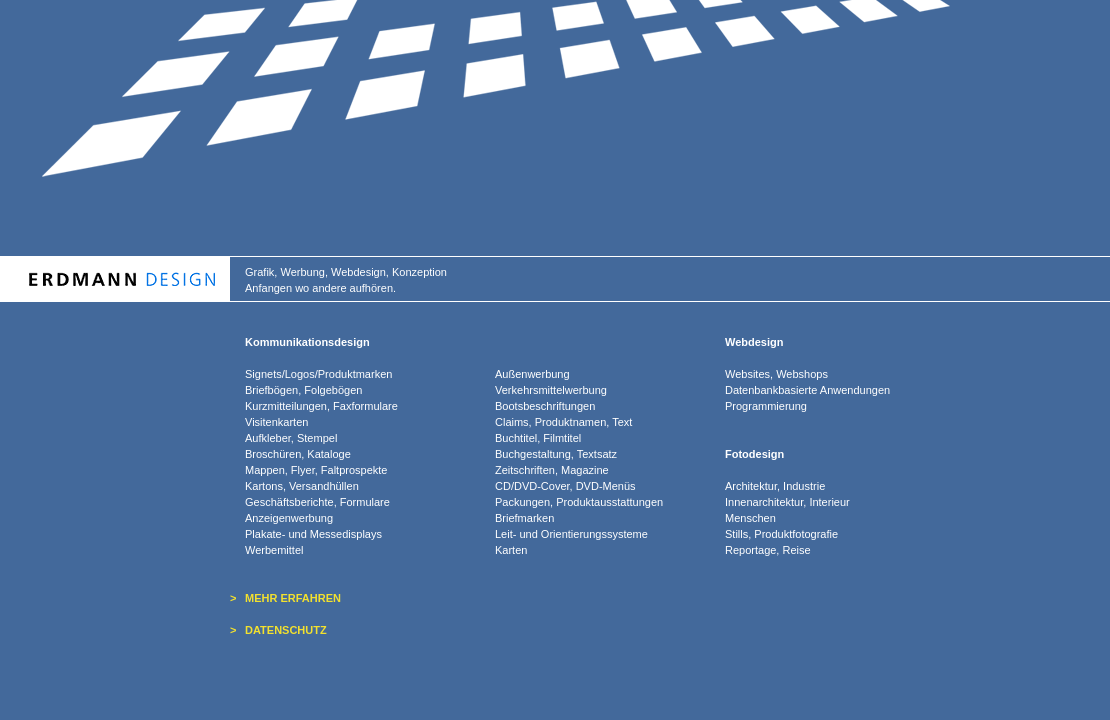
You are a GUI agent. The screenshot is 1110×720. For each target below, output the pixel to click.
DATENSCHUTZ (286, 630)
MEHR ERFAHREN (293, 598)
